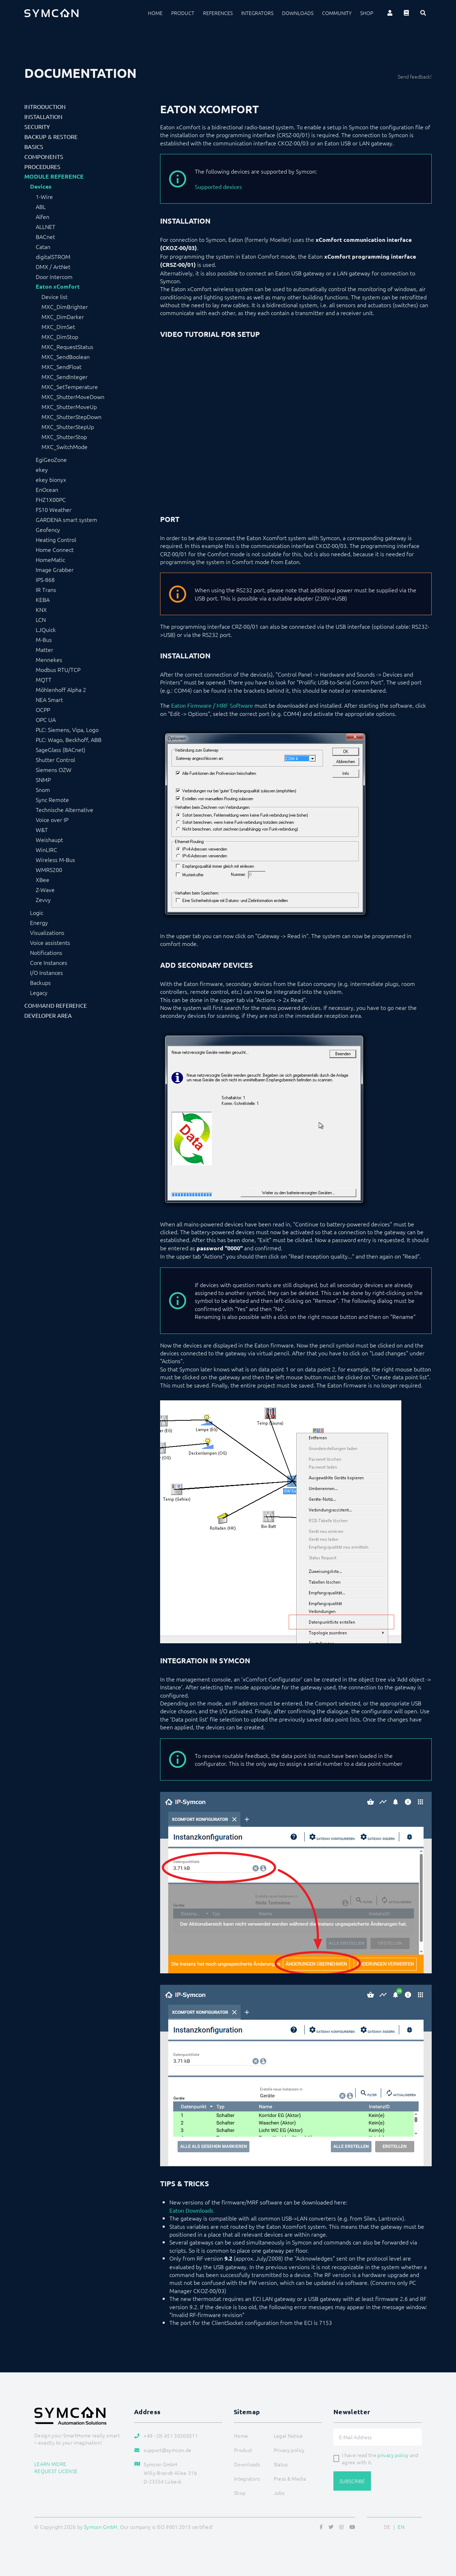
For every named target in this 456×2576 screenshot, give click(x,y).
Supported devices (218, 186)
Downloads (297, 12)
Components (43, 156)
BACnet (45, 236)
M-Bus (44, 639)
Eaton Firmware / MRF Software (212, 705)
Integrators (257, 12)
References (218, 12)
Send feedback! (415, 76)
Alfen (42, 216)
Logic (36, 912)
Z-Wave (45, 889)
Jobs (279, 2492)
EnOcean (47, 489)
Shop (366, 12)
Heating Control (56, 539)
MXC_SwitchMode (64, 446)
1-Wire (44, 196)
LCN (41, 619)
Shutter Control (55, 759)
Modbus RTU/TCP (58, 669)
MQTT (43, 679)
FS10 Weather (53, 509)
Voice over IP (52, 819)
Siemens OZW (53, 769)
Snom (43, 789)
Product (182, 12)
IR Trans (46, 589)
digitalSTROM (53, 256)
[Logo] (51, 13)
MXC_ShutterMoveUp (69, 406)
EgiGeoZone (51, 459)
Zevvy (43, 899)
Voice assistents (50, 942)
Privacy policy (289, 2449)
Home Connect (55, 549)
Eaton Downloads (191, 2210)
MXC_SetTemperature (69, 386)
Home (155, 12)
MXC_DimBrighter (64, 306)
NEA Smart (49, 699)
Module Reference (54, 176)
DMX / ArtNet (53, 266)
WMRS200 (49, 869)
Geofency (48, 529)
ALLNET (45, 226)
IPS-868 (45, 579)
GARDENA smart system (66, 519)
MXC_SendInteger (64, 376)
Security (37, 126)
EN (401, 2526)
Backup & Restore (51, 136)
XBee (42, 879)
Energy (39, 922)
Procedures (42, 166)
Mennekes (49, 659)
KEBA (43, 599)
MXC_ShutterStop (64, 436)
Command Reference (55, 1005)
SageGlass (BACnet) (60, 749)
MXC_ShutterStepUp (67, 426)
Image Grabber (55, 569)
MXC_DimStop (59, 336)
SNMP (43, 779)
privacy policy (392, 2454)
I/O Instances (46, 972)
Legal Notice (288, 2435)
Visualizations (47, 932)
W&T (42, 829)
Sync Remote (52, 799)
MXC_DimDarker (62, 316)
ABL (41, 206)
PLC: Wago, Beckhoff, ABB (68, 739)
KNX (41, 609)
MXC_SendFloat (61, 366)
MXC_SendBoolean (65, 356)
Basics (33, 146)
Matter (44, 649)
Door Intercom (54, 276)
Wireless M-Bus (55, 859)
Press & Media (290, 2478)
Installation (43, 116)
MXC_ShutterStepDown (71, 416)
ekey (42, 469)
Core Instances (48, 962)
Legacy (39, 992)
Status (281, 2464)
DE (387, 2526)
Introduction (45, 106)
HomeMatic (50, 559)
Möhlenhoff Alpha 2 (61, 689)
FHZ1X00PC (51, 499)
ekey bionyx (51, 479)
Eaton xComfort (58, 286)
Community (337, 12)
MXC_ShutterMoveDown (72, 396)
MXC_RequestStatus (67, 346)
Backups (40, 982)
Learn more (50, 2463)
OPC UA (46, 719)
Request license (56, 2471)
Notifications (46, 952)
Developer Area (48, 1015)
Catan (43, 246)
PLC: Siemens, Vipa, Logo (67, 729)
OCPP (43, 709)
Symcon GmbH (101, 2526)
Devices (40, 186)
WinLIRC (46, 849)
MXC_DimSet (58, 326)
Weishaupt (49, 839)
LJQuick (46, 629)
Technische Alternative (64, 809)
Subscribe (352, 2481)
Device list (54, 296)
